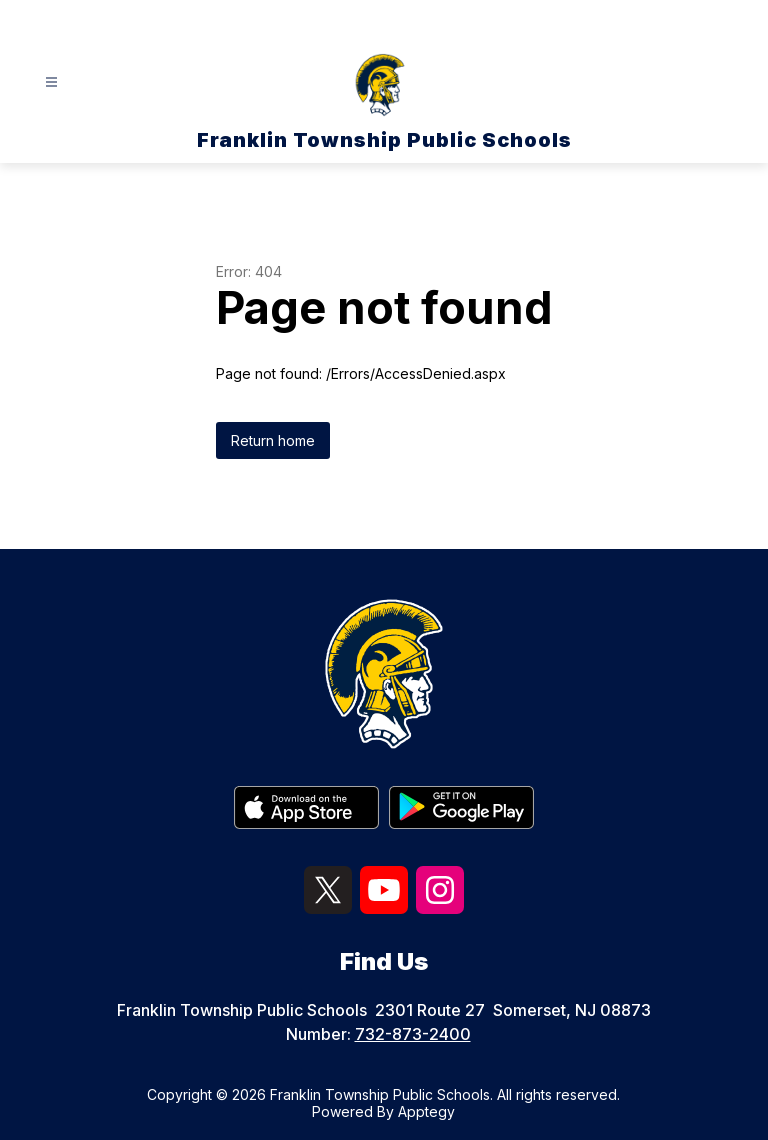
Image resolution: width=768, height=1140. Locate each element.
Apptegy (426, 1111)
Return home (273, 440)
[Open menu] (51, 82)
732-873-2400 (413, 1034)
